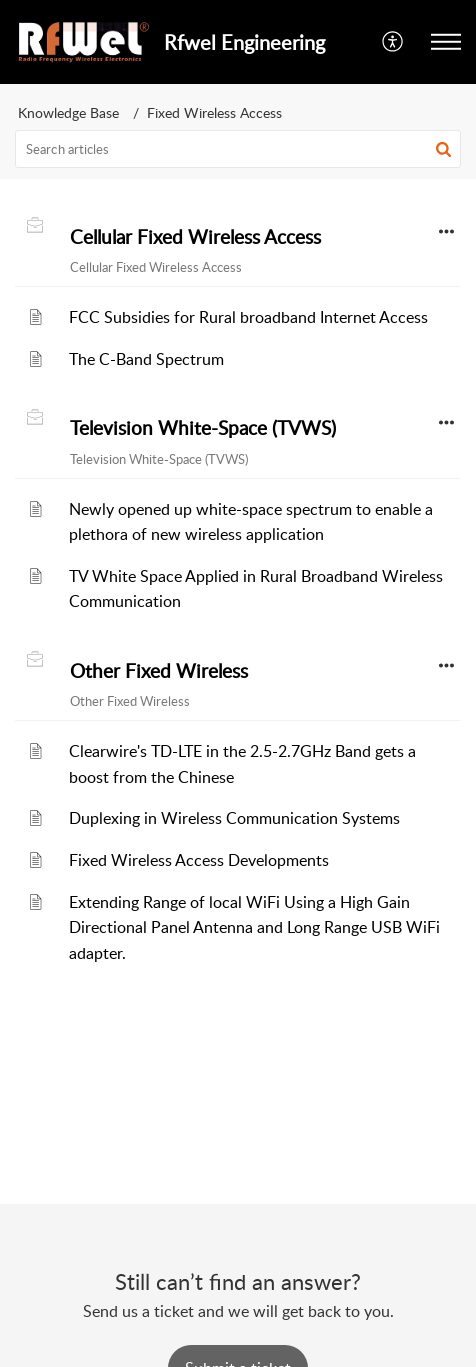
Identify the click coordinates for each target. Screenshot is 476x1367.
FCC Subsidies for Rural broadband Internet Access (248, 317)
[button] (393, 42)
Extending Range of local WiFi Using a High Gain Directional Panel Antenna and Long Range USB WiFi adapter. (254, 927)
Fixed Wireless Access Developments (199, 860)
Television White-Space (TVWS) (203, 428)
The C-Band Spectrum (146, 359)
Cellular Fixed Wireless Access (195, 237)
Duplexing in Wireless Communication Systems (234, 818)
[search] (238, 149)
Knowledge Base (68, 112)
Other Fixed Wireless (159, 671)
